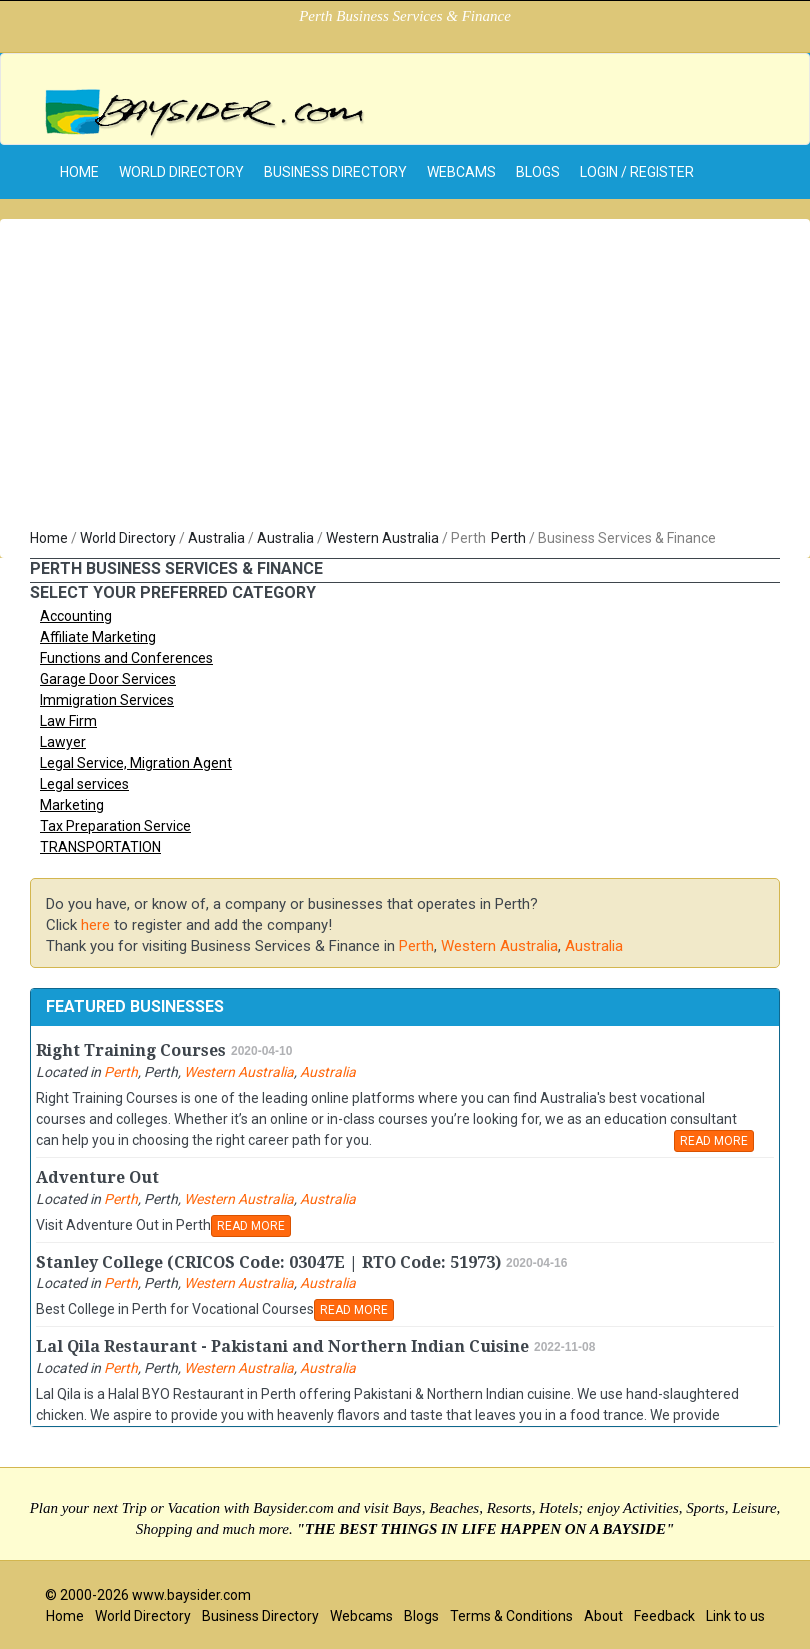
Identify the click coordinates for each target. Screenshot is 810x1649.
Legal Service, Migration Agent (136, 763)
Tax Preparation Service (115, 826)
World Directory (181, 172)
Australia (216, 538)
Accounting (76, 616)
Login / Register (637, 172)
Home (49, 538)
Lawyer (63, 742)
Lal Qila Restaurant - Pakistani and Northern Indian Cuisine (282, 1346)
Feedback (664, 1616)
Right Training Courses (131, 1050)
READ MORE (714, 1141)
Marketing (72, 805)
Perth (508, 538)
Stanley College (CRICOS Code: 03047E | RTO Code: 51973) (268, 1262)
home (79, 172)
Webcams (461, 172)
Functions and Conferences (126, 658)
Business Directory (335, 172)
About (603, 1616)
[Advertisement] (405, 378)
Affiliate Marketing (98, 637)
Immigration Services (107, 700)
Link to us (735, 1616)
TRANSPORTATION (100, 847)
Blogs (538, 172)
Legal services (84, 784)
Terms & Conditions (511, 1616)
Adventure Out (97, 1177)
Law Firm (68, 721)
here (95, 925)
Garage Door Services (108, 679)
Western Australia (382, 538)
